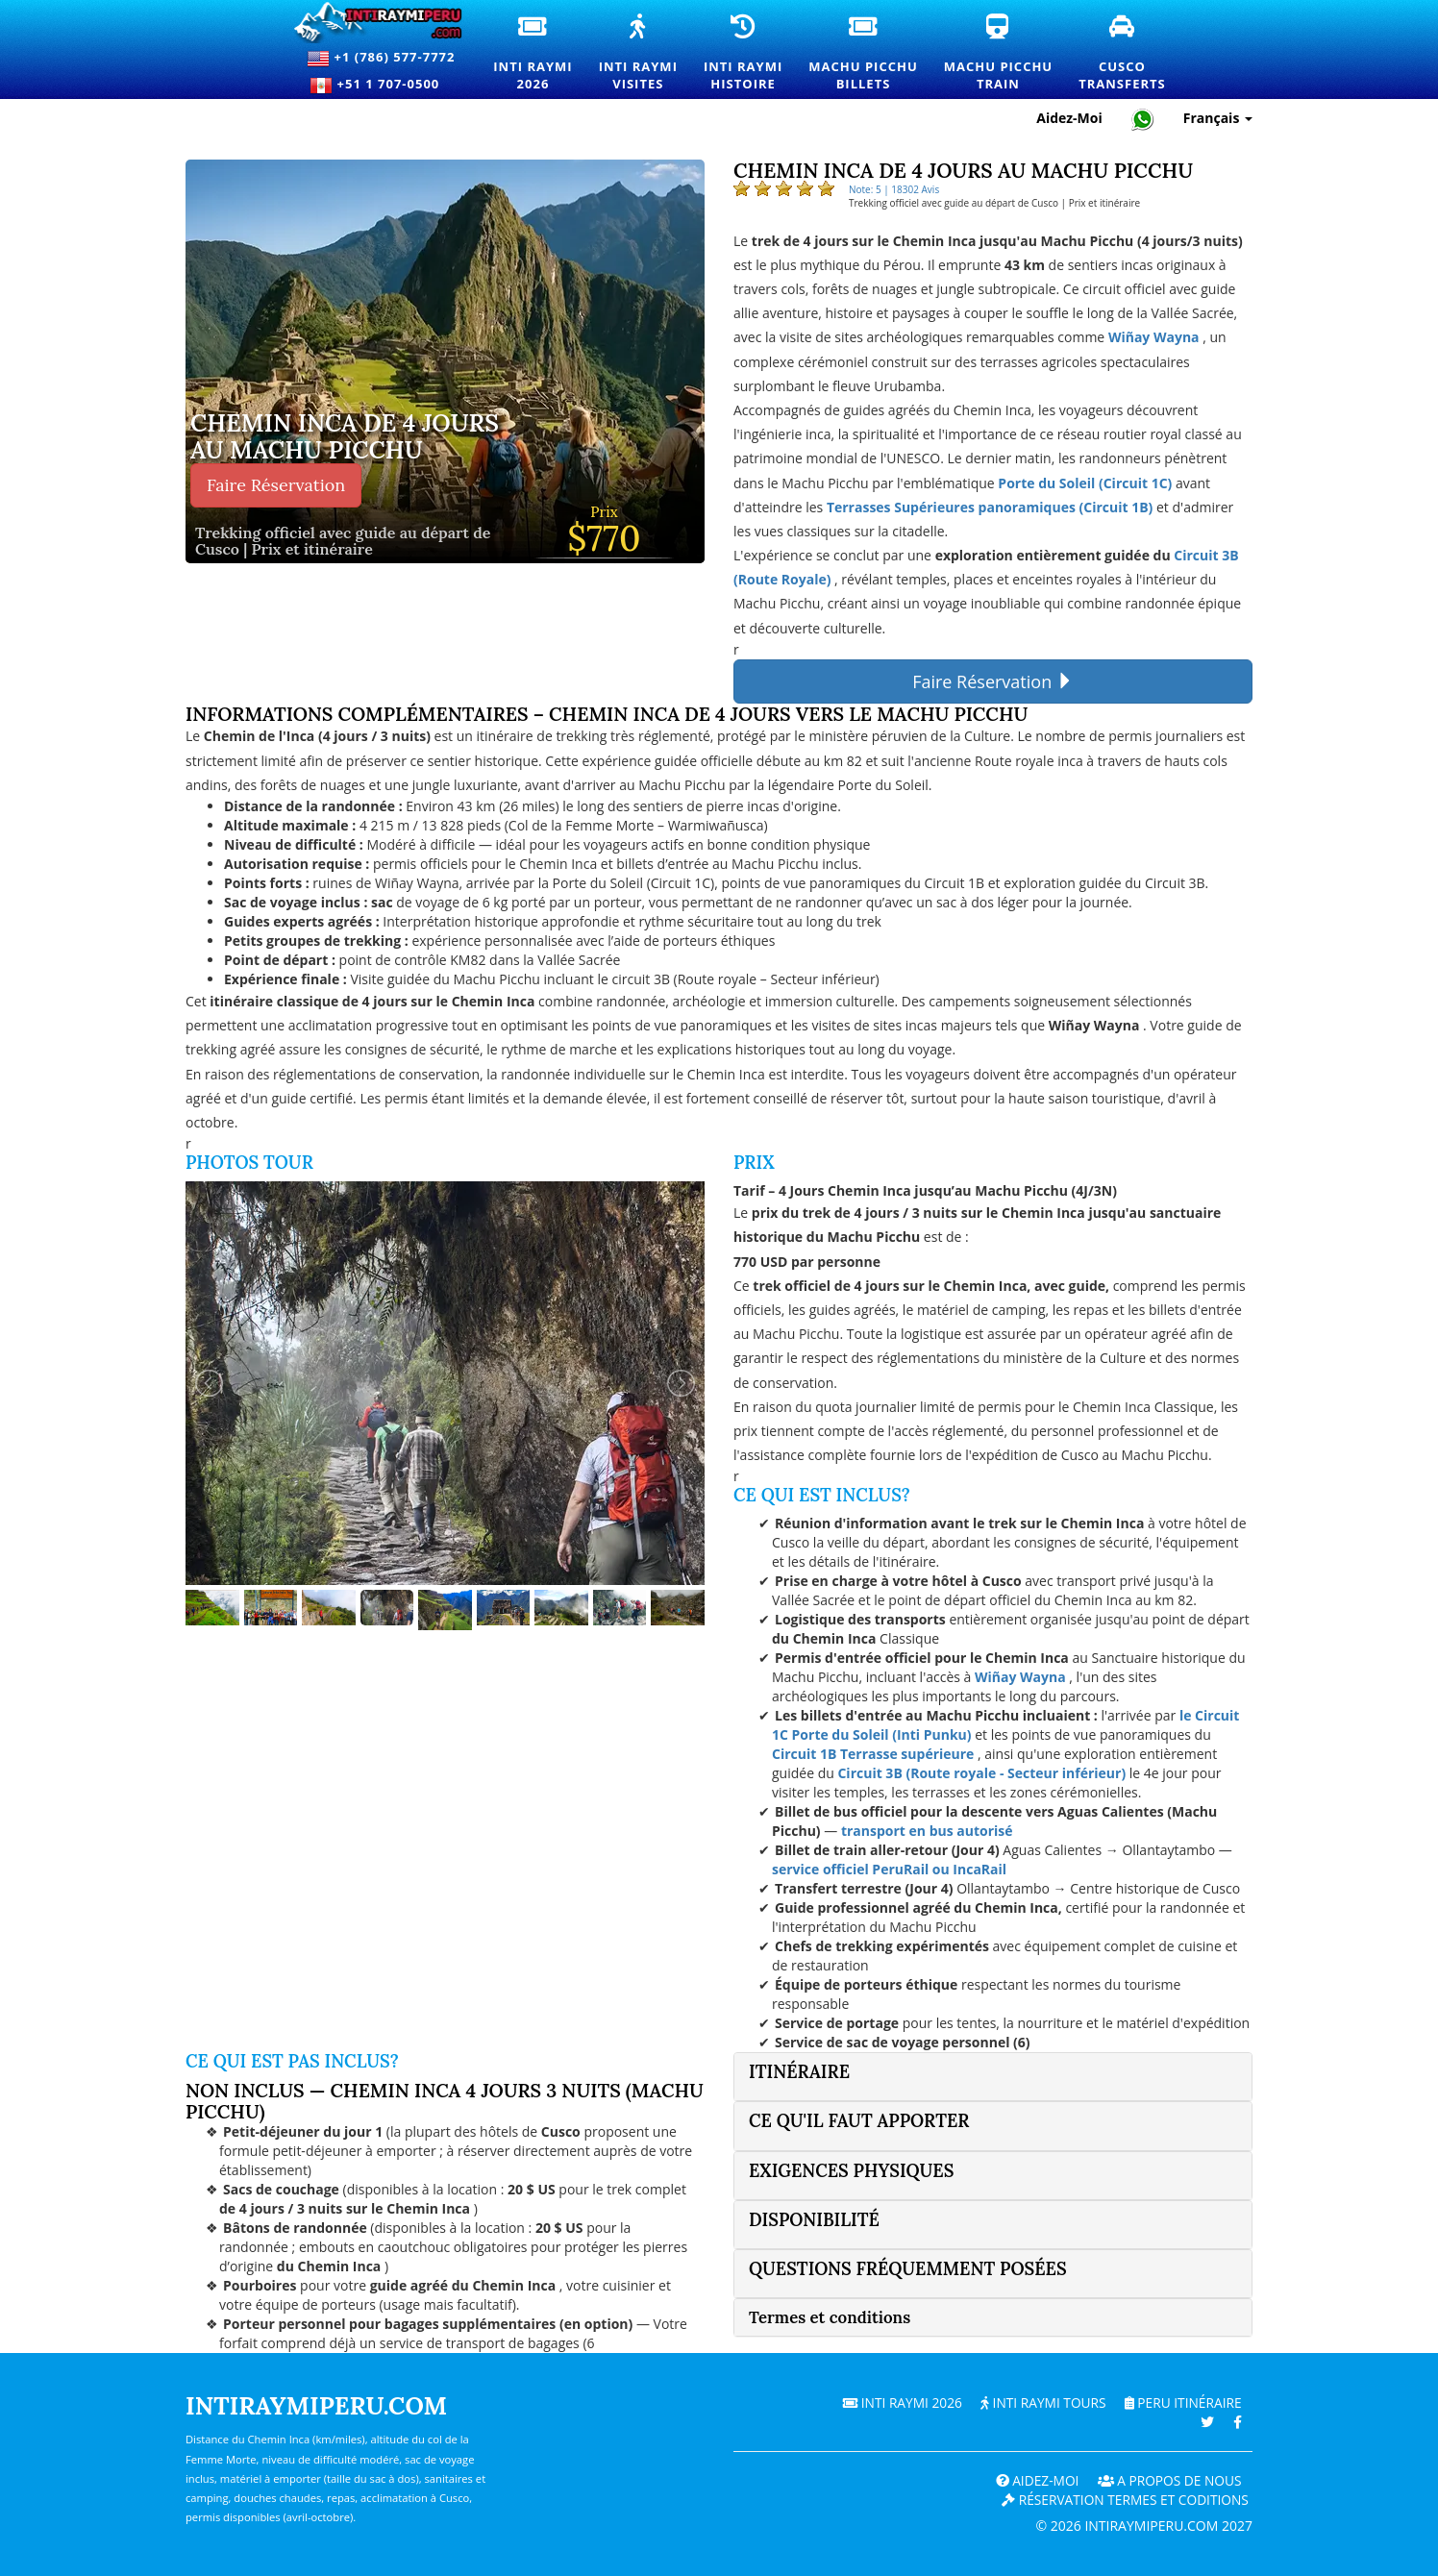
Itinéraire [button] (799, 2072)
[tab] (993, 2076)
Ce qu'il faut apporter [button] (859, 2121)
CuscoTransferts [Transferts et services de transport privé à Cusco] (1123, 53)
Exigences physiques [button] (851, 2171)
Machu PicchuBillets (863, 53)
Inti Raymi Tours (1039, 2402)
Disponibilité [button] (814, 2220)
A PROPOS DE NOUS (1168, 2480)
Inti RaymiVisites (639, 53)
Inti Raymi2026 (533, 53)
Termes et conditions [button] (829, 2317)
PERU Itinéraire (1182, 2402)
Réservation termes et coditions (1123, 2499)
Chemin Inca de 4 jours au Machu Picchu (344, 436)
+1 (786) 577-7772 (381, 58)
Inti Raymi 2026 (895, 2402)
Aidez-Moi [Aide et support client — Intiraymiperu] (1069, 118)
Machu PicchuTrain (999, 53)
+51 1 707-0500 (381, 85)
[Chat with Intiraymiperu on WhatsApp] (1142, 119)
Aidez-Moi (1032, 2480)
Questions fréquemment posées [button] (908, 2269)
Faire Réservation (276, 485)
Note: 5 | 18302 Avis (894, 189)
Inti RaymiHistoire (744, 53)
